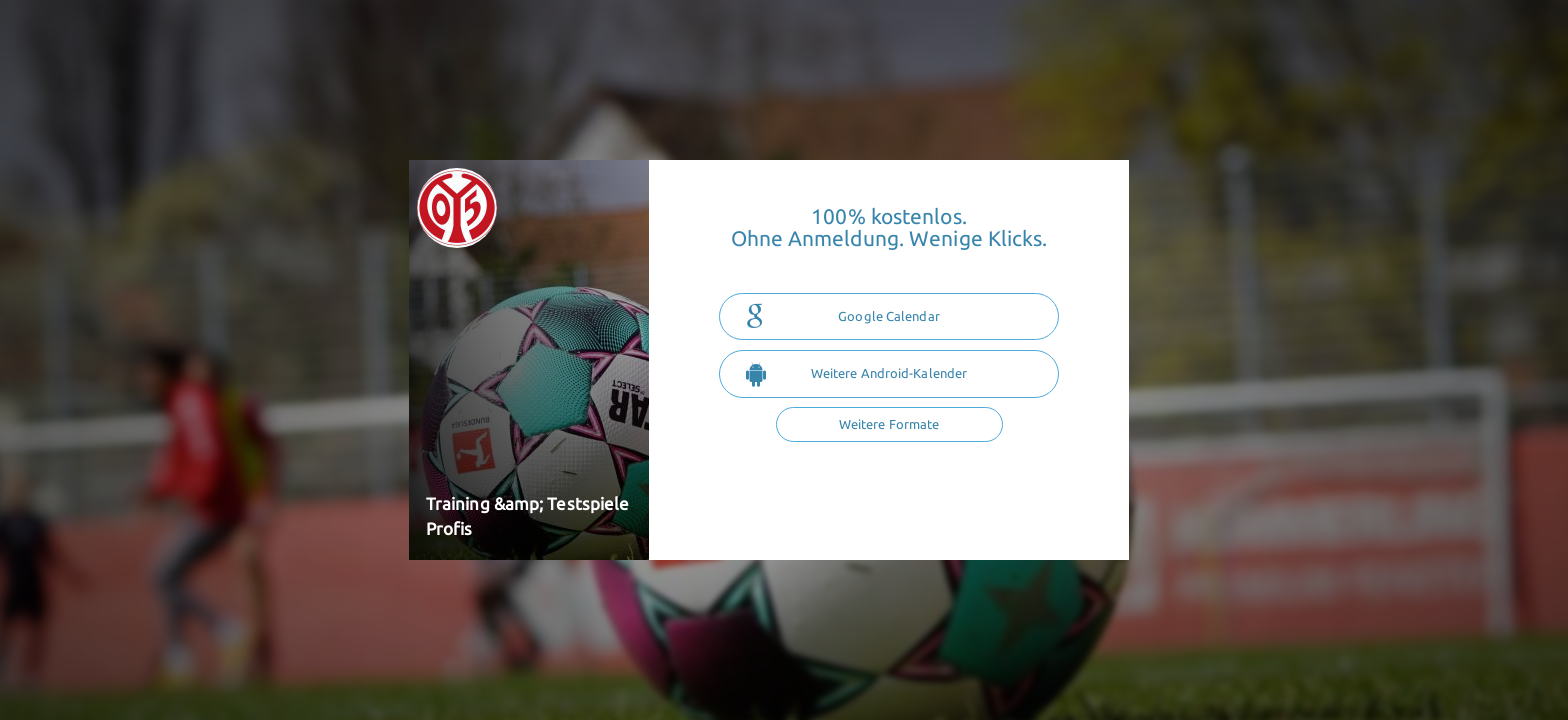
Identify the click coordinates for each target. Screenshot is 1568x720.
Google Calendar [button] (843, 317)
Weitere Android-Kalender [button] (856, 374)
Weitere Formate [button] (889, 424)
